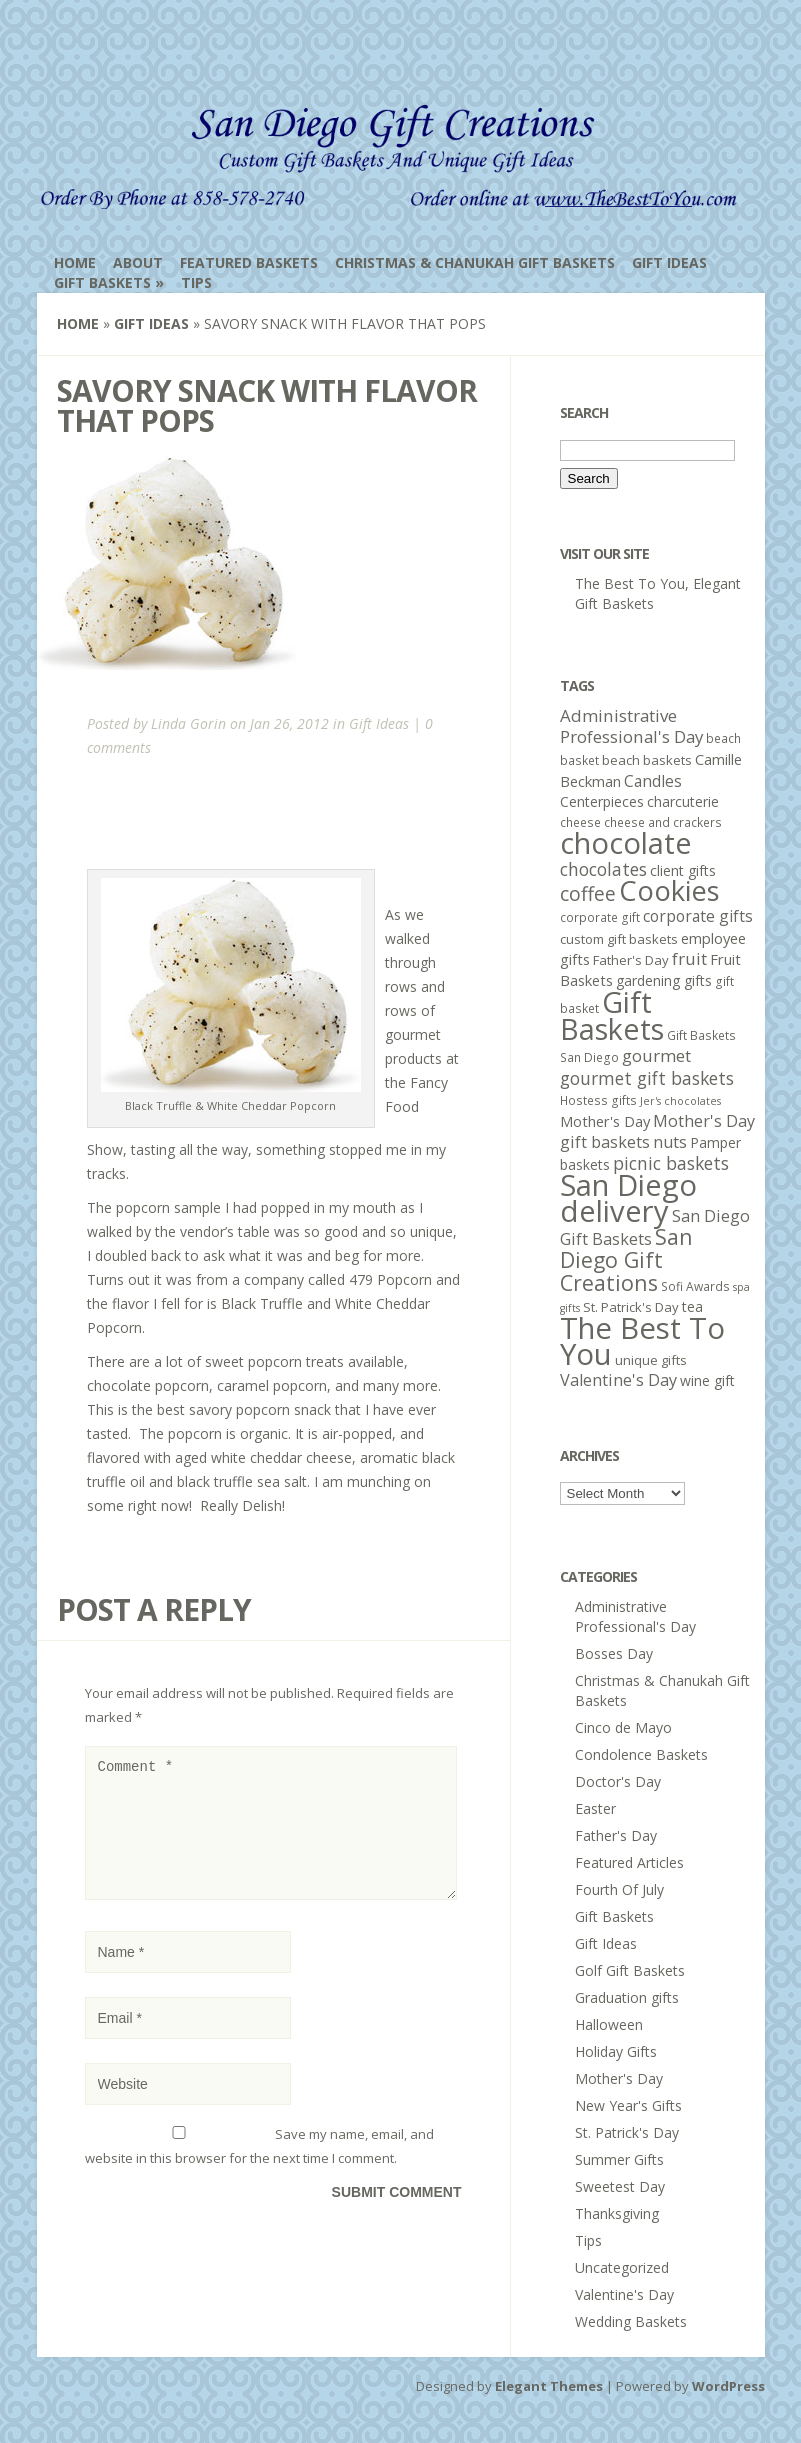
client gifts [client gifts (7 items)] (683, 870)
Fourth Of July (619, 1889)
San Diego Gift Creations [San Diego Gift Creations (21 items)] (626, 1259)
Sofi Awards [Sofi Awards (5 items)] (695, 1286)
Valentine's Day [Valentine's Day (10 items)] (618, 1380)
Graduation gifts (627, 1997)
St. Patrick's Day (627, 2132)
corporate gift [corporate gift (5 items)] (600, 917)
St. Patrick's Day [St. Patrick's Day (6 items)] (631, 1307)
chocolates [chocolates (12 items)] (603, 869)
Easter (595, 1808)
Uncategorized (622, 2267)
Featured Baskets (249, 262)
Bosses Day (614, 1653)
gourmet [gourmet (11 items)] (656, 1055)
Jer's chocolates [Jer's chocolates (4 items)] (680, 1101)
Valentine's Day (624, 2294)
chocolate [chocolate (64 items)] (626, 842)
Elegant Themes (549, 2386)
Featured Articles (629, 1862)
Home (75, 262)
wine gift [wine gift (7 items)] (707, 1380)
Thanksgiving (617, 2213)
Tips (196, 282)
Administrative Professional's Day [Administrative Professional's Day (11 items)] (631, 726)
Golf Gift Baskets (630, 1970)
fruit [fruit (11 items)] (689, 958)
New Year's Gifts (628, 2105)
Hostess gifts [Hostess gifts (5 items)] (598, 1100)
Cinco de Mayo (623, 1727)
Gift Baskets (102, 282)
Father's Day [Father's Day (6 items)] (631, 960)
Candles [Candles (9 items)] (653, 781)
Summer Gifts (619, 2159)
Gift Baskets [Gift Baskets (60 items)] (612, 1015)
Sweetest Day (620, 2186)
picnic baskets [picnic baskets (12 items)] (671, 1163)
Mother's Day (619, 2078)
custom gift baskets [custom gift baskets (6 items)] (619, 939)
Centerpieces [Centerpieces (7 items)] (602, 801)
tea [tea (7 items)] (692, 1306)
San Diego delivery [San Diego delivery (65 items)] (628, 1198)
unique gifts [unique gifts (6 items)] (651, 1360)
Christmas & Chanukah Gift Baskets (475, 262)
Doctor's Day (618, 1781)
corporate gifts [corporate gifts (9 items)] (698, 916)
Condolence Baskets (641, 1754)
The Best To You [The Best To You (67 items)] (642, 1341)
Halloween (609, 2024)
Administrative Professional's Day (635, 1616)
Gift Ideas (669, 262)
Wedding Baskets (631, 2321)
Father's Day (616, 1835)
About (138, 262)
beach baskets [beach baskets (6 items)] (647, 760)
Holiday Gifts (616, 2051)
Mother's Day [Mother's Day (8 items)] (605, 1121)
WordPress (728, 2386)
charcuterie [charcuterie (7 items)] (683, 801)
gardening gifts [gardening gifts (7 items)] (664, 980)
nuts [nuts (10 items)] (670, 1142)
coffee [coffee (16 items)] (588, 893)
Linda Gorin (188, 723)
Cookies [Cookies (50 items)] (669, 890)
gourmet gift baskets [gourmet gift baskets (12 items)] (647, 1078)
